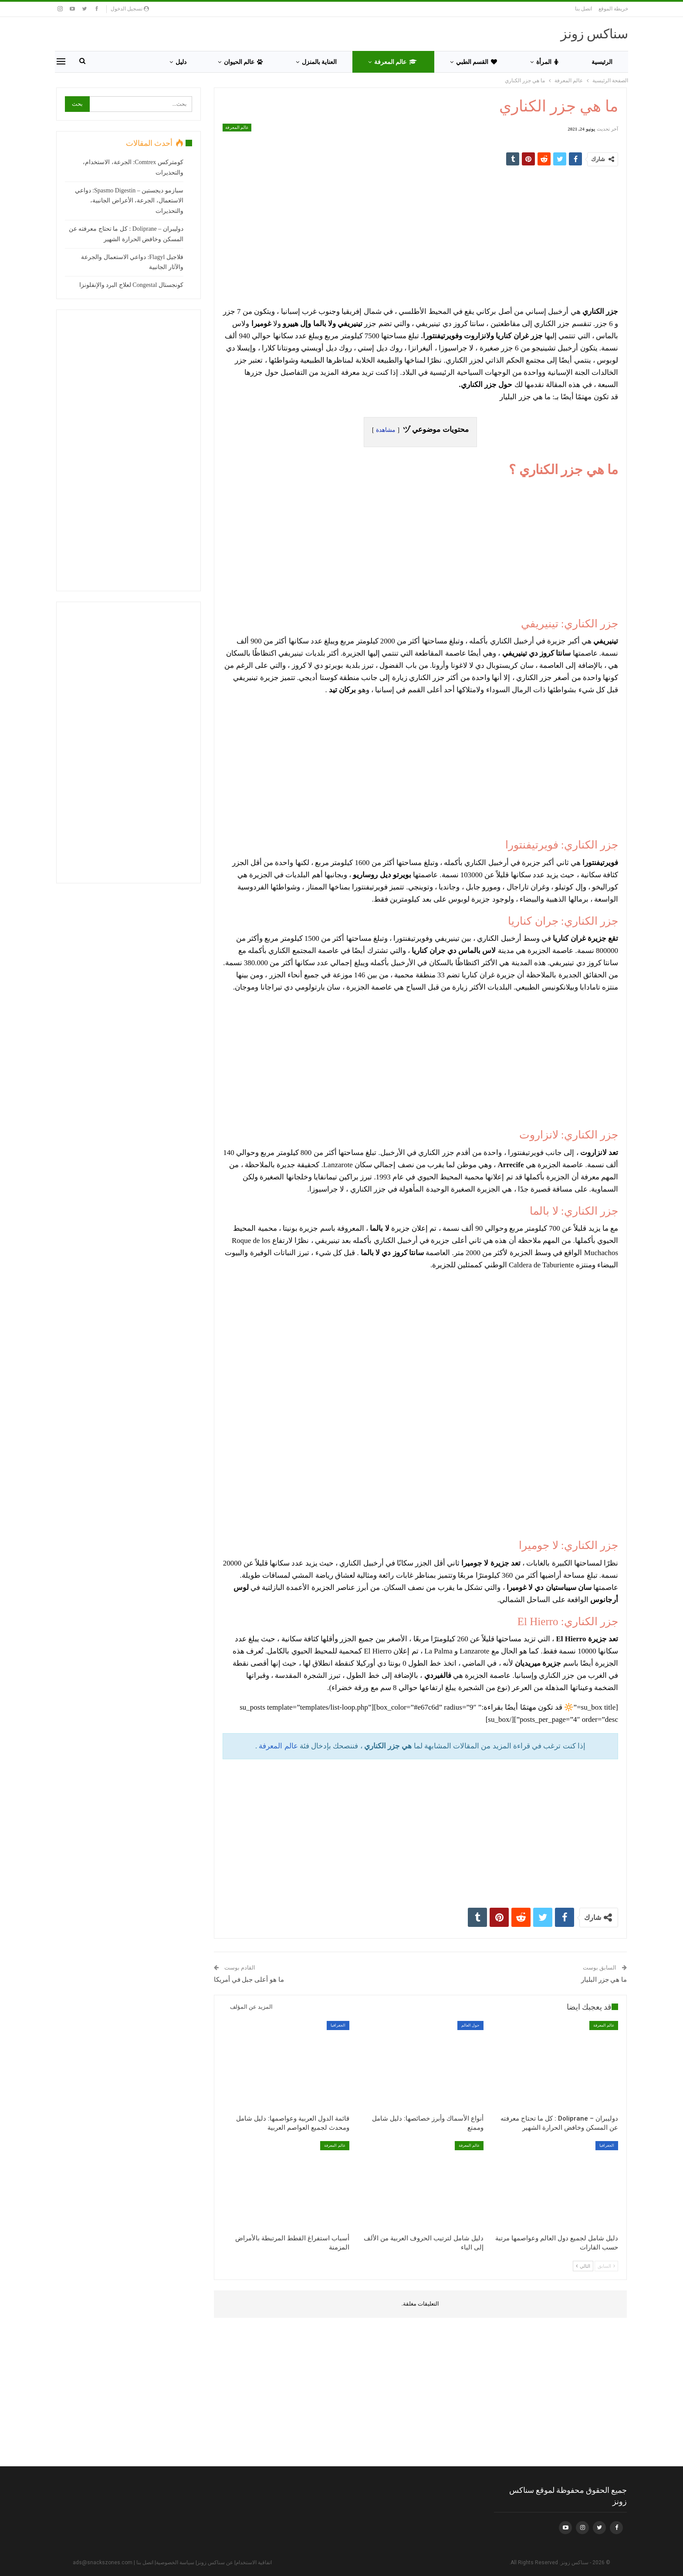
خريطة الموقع (613, 9)
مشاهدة (386, 430)
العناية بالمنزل (319, 61)
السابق (606, 2266)
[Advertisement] (420, 235)
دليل (181, 61)
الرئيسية (602, 61)
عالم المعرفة (395, 61)
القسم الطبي (476, 61)
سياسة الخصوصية (175, 2562)
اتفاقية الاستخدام (254, 2562)
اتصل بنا (583, 9)
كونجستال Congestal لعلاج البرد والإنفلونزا (131, 285)
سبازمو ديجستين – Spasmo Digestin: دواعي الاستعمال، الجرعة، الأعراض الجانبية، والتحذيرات (129, 201)
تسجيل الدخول (130, 9)
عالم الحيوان (243, 61)
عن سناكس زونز (215, 2562)
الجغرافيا (338, 2025)
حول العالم (470, 2025)
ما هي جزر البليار (604, 1979)
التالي (583, 2266)
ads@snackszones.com (102, 2562)
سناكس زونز (595, 34)
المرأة (547, 61)
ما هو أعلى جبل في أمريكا (249, 1979)
